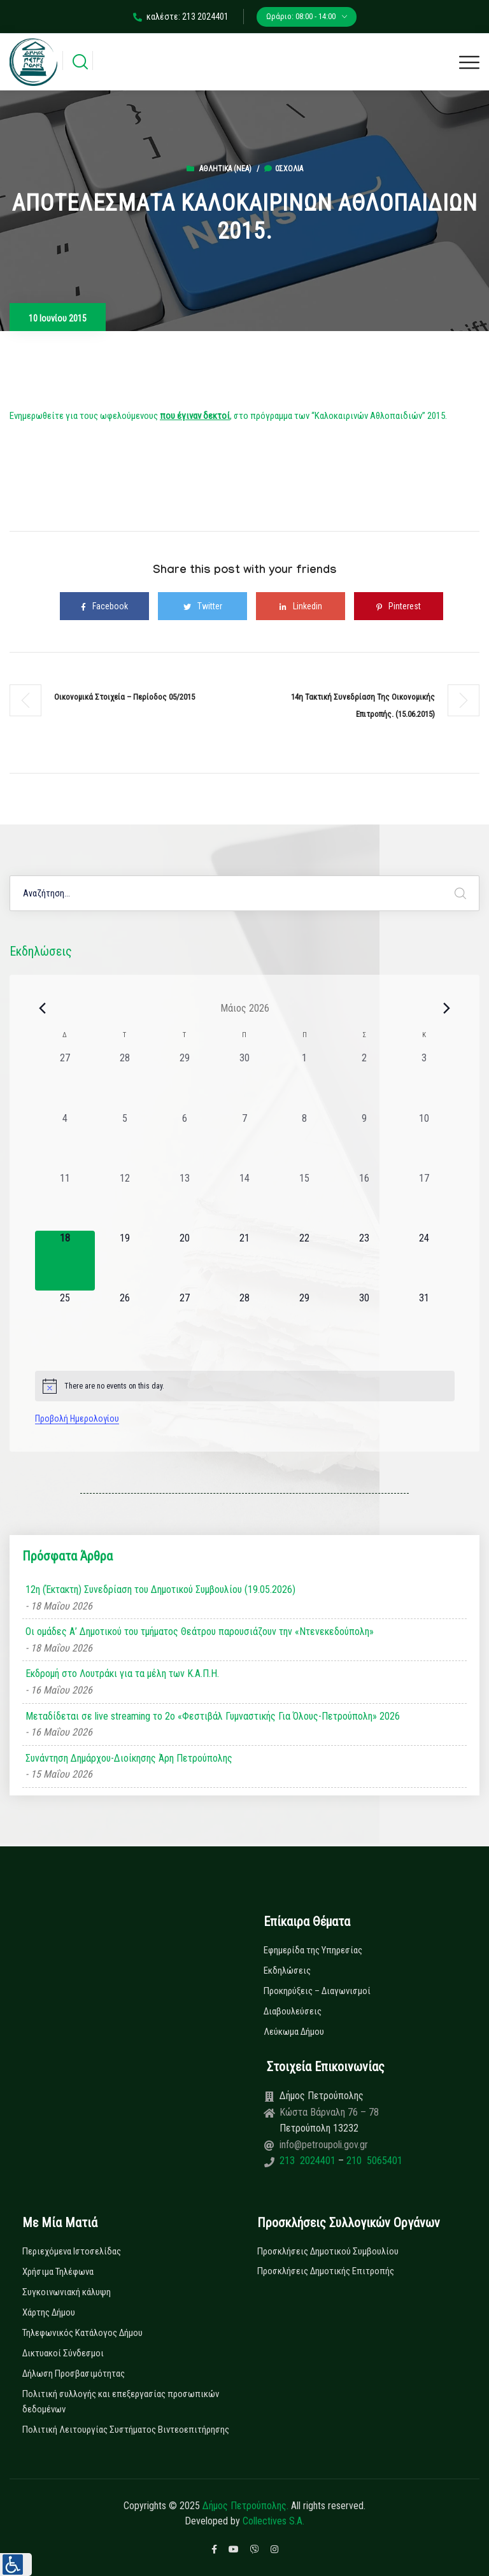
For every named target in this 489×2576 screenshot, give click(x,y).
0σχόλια (283, 168)
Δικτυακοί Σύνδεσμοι (63, 2353)
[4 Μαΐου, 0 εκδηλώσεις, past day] (65, 1141)
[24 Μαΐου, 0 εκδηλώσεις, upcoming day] (424, 1261)
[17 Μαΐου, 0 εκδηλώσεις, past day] (424, 1201)
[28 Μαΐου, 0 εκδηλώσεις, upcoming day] (244, 1320)
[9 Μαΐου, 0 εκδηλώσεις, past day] (364, 1141)
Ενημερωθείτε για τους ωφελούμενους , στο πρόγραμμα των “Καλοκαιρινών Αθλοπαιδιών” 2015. (228, 415)
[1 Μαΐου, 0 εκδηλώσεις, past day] (304, 1080)
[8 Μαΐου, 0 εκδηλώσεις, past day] (304, 1141)
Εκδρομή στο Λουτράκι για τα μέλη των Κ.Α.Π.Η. (122, 1673)
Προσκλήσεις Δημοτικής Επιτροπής (325, 2271)
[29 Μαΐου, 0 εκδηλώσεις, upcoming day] (304, 1320)
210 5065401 (373, 2161)
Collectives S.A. (273, 2521)
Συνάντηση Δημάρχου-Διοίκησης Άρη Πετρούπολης (128, 1758)
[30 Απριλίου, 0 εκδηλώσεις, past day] (244, 1080)
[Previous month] (42, 1008)
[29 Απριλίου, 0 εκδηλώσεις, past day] (185, 1080)
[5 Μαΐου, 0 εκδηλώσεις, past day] (125, 1141)
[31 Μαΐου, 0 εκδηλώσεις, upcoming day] (424, 1320)
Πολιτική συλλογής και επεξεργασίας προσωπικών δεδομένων (120, 2401)
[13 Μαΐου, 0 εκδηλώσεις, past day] (185, 1201)
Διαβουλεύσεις (293, 2011)
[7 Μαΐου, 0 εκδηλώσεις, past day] (244, 1141)
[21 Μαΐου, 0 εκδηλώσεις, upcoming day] (244, 1261)
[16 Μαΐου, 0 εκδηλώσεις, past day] (364, 1201)
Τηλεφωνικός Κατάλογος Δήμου (82, 2333)
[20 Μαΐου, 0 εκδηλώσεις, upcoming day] (185, 1261)
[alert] (245, 1386)
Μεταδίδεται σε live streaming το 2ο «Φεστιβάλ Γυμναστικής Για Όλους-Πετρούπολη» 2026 (212, 1716)
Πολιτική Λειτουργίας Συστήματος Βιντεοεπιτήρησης (125, 2429)
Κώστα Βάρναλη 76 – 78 (329, 2112)
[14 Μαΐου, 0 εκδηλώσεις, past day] (244, 1201)
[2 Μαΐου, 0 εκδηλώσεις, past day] (364, 1080)
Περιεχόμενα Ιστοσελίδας (71, 2251)
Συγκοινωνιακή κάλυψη (66, 2292)
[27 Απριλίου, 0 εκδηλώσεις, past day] (65, 1080)
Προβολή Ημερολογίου (77, 1418)
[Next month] (447, 1008)
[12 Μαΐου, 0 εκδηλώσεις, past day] (125, 1201)
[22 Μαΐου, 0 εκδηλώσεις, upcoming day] (304, 1261)
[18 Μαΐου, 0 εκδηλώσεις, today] (65, 1261)
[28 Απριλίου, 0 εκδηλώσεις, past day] (125, 1080)
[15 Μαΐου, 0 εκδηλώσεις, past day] (304, 1201)
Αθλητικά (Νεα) (225, 168)
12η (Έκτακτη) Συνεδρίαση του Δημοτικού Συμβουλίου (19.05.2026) (160, 1589)
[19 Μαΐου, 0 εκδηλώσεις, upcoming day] (125, 1261)
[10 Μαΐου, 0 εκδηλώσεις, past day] (424, 1141)
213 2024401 (309, 2161)
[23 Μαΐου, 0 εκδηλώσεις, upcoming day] (364, 1261)
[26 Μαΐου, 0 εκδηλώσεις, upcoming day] (125, 1320)
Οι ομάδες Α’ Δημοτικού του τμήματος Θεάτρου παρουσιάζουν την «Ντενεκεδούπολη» (199, 1631)
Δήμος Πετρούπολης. (245, 2506)
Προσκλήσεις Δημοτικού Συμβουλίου (328, 2251)
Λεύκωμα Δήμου (294, 2031)
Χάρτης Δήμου (48, 2312)
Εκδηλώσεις (287, 1970)
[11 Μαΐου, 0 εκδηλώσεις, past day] (65, 1201)
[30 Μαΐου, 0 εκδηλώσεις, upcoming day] (364, 1320)
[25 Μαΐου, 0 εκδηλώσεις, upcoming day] (65, 1320)
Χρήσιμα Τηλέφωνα (58, 2271)
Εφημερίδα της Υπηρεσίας (313, 1950)
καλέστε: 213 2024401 (181, 16)
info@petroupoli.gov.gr (324, 2145)
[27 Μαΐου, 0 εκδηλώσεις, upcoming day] (185, 1320)
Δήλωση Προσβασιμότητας (73, 2373)
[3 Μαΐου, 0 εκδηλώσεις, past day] (424, 1080)
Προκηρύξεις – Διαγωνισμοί (317, 1991)
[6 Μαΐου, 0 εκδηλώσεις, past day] (185, 1141)
